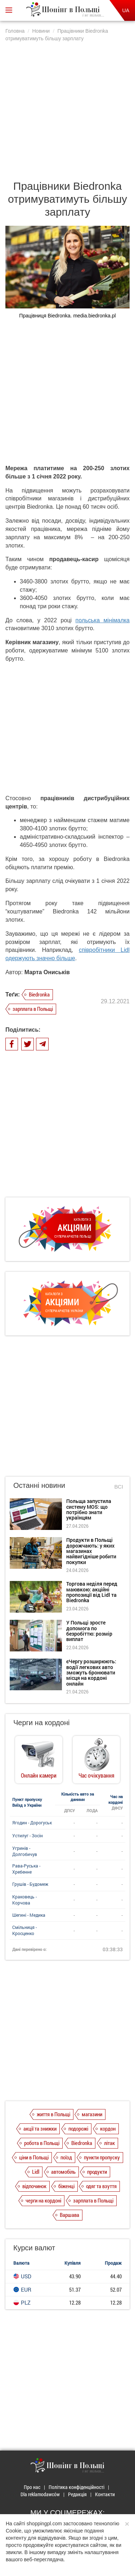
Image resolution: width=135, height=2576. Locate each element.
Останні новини (39, 1485)
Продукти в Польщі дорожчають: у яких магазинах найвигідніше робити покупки (91, 1551)
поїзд (66, 2157)
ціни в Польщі (34, 2157)
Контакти (105, 2494)
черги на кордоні (43, 2200)
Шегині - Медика (28, 1915)
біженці (66, 2186)
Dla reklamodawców (40, 2494)
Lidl (35, 2171)
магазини (92, 2114)
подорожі (78, 2128)
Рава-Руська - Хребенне (26, 1869)
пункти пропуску (102, 2157)
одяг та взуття (101, 2186)
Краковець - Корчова (24, 1900)
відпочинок (34, 2186)
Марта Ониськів (47, 972)
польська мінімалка (103, 620)
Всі (118, 1487)
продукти (97, 2171)
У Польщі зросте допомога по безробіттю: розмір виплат (89, 1630)
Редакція (77, 2494)
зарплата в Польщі (33, 1008)
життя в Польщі (53, 2114)
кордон (108, 2128)
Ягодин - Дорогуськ (32, 1822)
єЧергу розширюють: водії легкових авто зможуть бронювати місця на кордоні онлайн (91, 1672)
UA (125, 10)
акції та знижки (40, 2128)
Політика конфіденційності (76, 2487)
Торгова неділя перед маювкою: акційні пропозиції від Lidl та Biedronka (91, 1592)
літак (109, 2142)
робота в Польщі (41, 2142)
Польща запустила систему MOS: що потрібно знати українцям (88, 1509)
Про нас (32, 2487)
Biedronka (39, 994)
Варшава (69, 2214)
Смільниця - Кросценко (24, 1930)
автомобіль (63, 2171)
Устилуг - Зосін (27, 1835)
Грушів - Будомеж (30, 1884)
